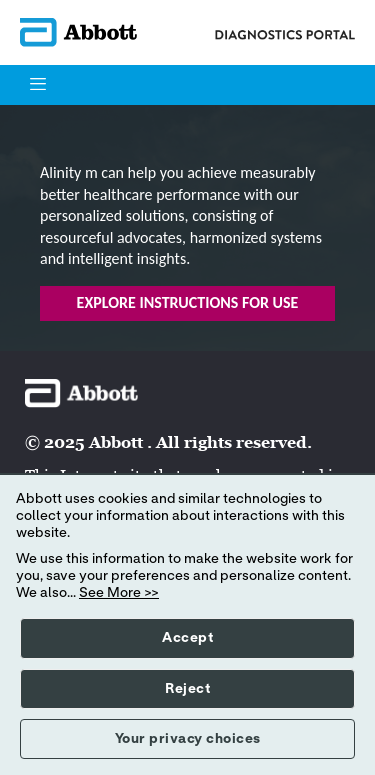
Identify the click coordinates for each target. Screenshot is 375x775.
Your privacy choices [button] (188, 739)
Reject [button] (187, 689)
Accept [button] (187, 638)
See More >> (119, 593)
